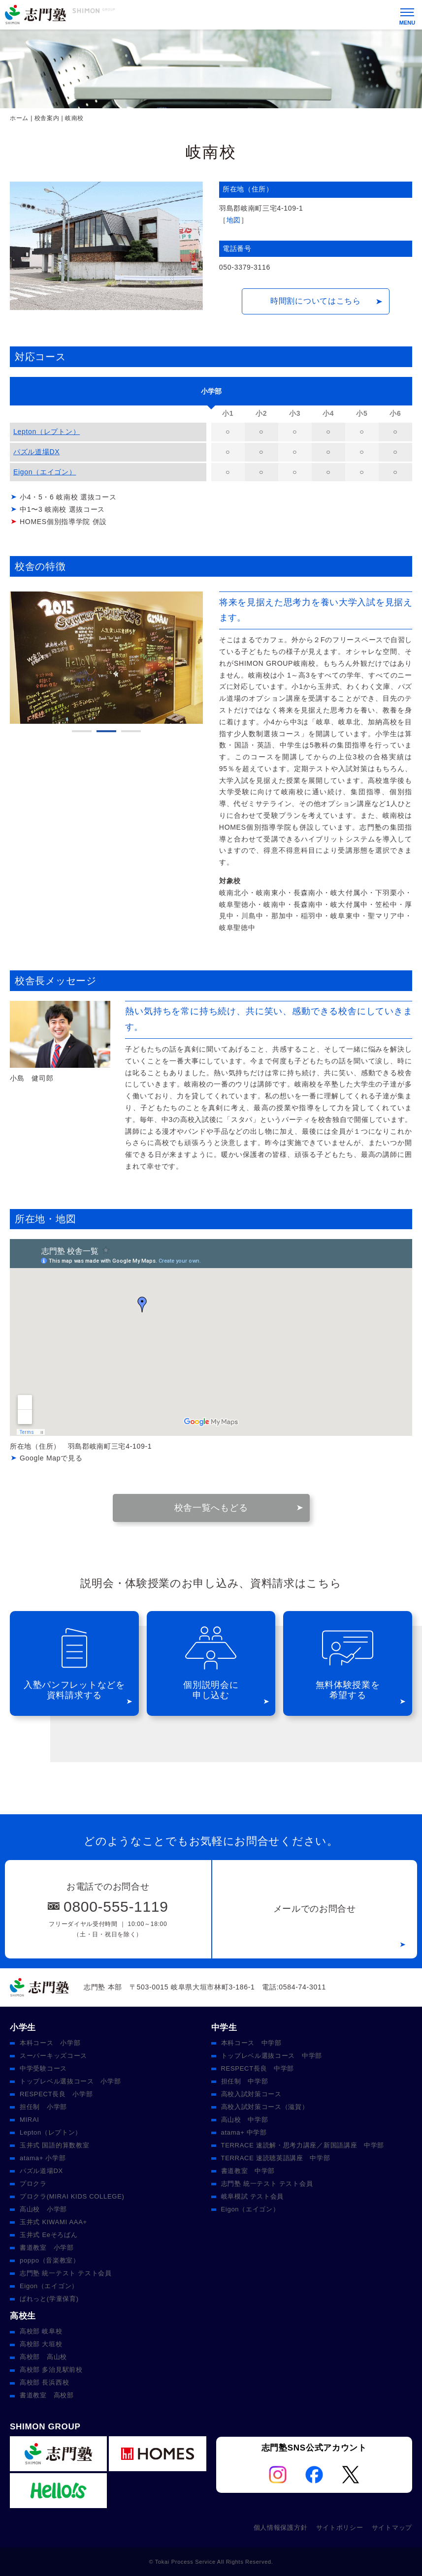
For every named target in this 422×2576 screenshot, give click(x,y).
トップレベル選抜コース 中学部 (272, 2055)
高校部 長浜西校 (44, 2382)
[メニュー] (407, 15)
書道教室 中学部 (248, 2170)
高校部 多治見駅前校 (51, 2369)
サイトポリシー (339, 2527)
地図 (234, 220)
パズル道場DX (36, 452)
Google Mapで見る (51, 1458)
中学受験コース (43, 2068)
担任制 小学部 (43, 2106)
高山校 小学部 (43, 2209)
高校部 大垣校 (41, 2344)
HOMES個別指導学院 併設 (63, 522)
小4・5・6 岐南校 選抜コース (68, 497)
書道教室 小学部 (47, 2247)
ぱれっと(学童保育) (49, 2298)
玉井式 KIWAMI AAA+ (53, 2222)
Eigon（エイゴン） (44, 472)
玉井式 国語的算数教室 (54, 2145)
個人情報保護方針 (281, 2527)
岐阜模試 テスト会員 (252, 2196)
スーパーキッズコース (53, 2055)
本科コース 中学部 (251, 2043)
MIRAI (29, 2119)
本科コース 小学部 (50, 2043)
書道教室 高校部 (47, 2395)
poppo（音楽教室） (50, 2260)
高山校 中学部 (244, 2119)
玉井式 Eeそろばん (49, 2234)
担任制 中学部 (244, 2081)
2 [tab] (106, 731)
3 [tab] (131, 731)
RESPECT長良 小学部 (56, 2094)
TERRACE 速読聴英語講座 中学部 (275, 2158)
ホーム (19, 118)
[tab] (211, 391)
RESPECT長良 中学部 (257, 2068)
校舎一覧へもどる (211, 1508)
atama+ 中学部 (244, 2132)
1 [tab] (82, 731)
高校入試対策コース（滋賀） (265, 2106)
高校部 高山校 (43, 2356)
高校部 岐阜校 (41, 2331)
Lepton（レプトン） (46, 431)
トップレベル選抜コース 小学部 (70, 2081)
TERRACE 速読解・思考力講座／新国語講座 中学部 (303, 2145)
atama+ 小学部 (42, 2158)
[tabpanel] (106, 657)
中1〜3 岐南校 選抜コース (62, 509)
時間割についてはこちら (315, 301)
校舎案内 (47, 118)
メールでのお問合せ (314, 1909)
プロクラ (33, 2183)
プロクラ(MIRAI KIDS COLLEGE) (72, 2196)
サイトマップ (392, 2527)
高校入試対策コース (251, 2094)
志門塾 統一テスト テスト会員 (66, 2273)
